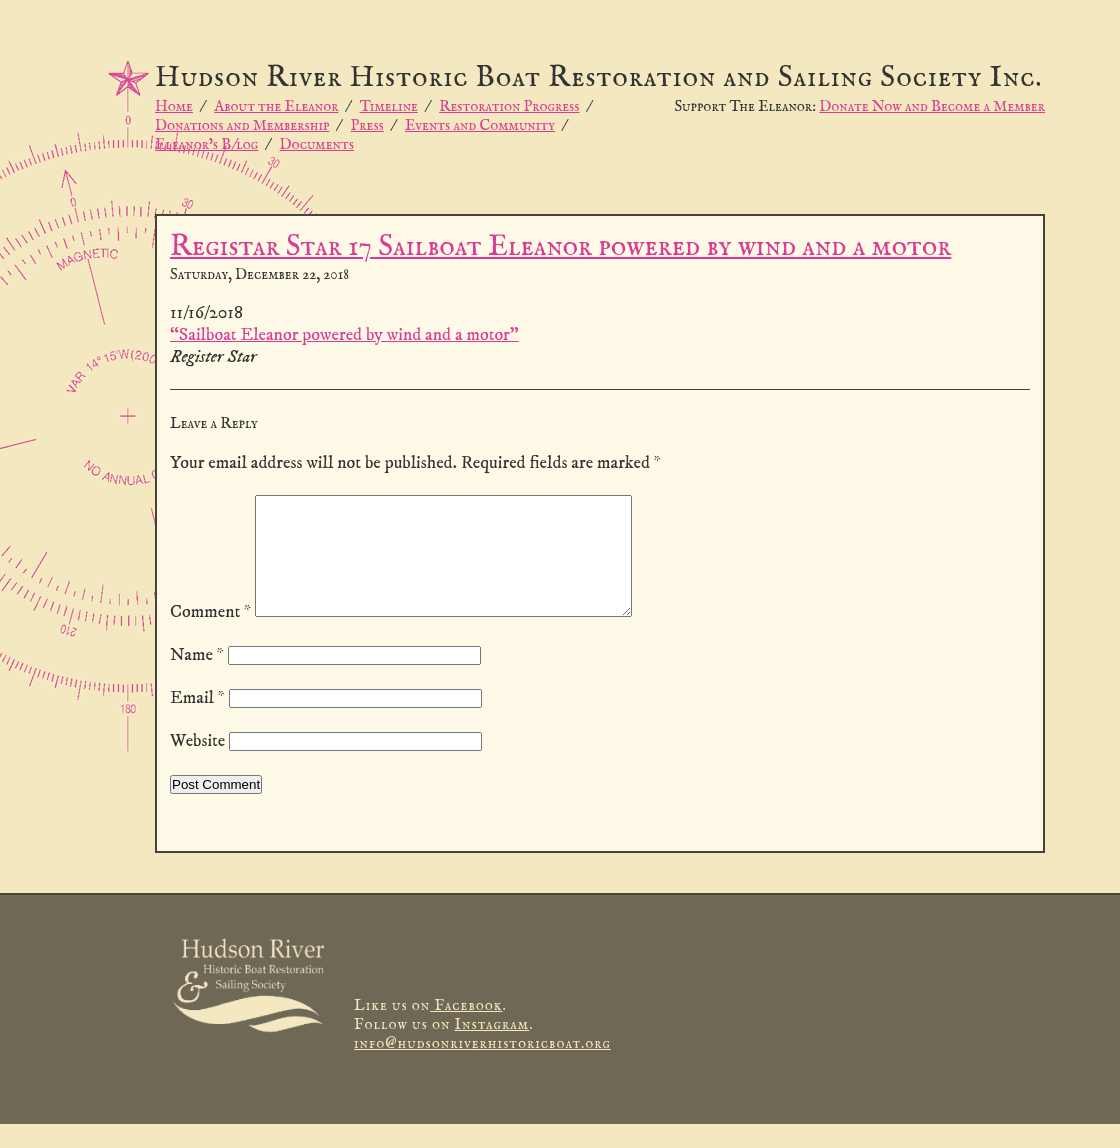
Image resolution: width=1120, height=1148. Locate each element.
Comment (210, 636)
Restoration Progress (509, 106)
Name (197, 679)
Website (197, 765)
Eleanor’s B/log (206, 144)
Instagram (492, 1048)
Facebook (466, 1029)
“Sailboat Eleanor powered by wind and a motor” (344, 335)
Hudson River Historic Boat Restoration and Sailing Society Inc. (599, 78)
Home (174, 106)
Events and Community (480, 125)
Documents (317, 144)
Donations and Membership (242, 125)
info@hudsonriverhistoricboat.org (482, 1067)
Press (367, 125)
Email (197, 722)
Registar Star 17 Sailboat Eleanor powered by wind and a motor (560, 247)
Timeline (389, 106)
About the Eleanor (276, 106)
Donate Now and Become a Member (932, 106)
